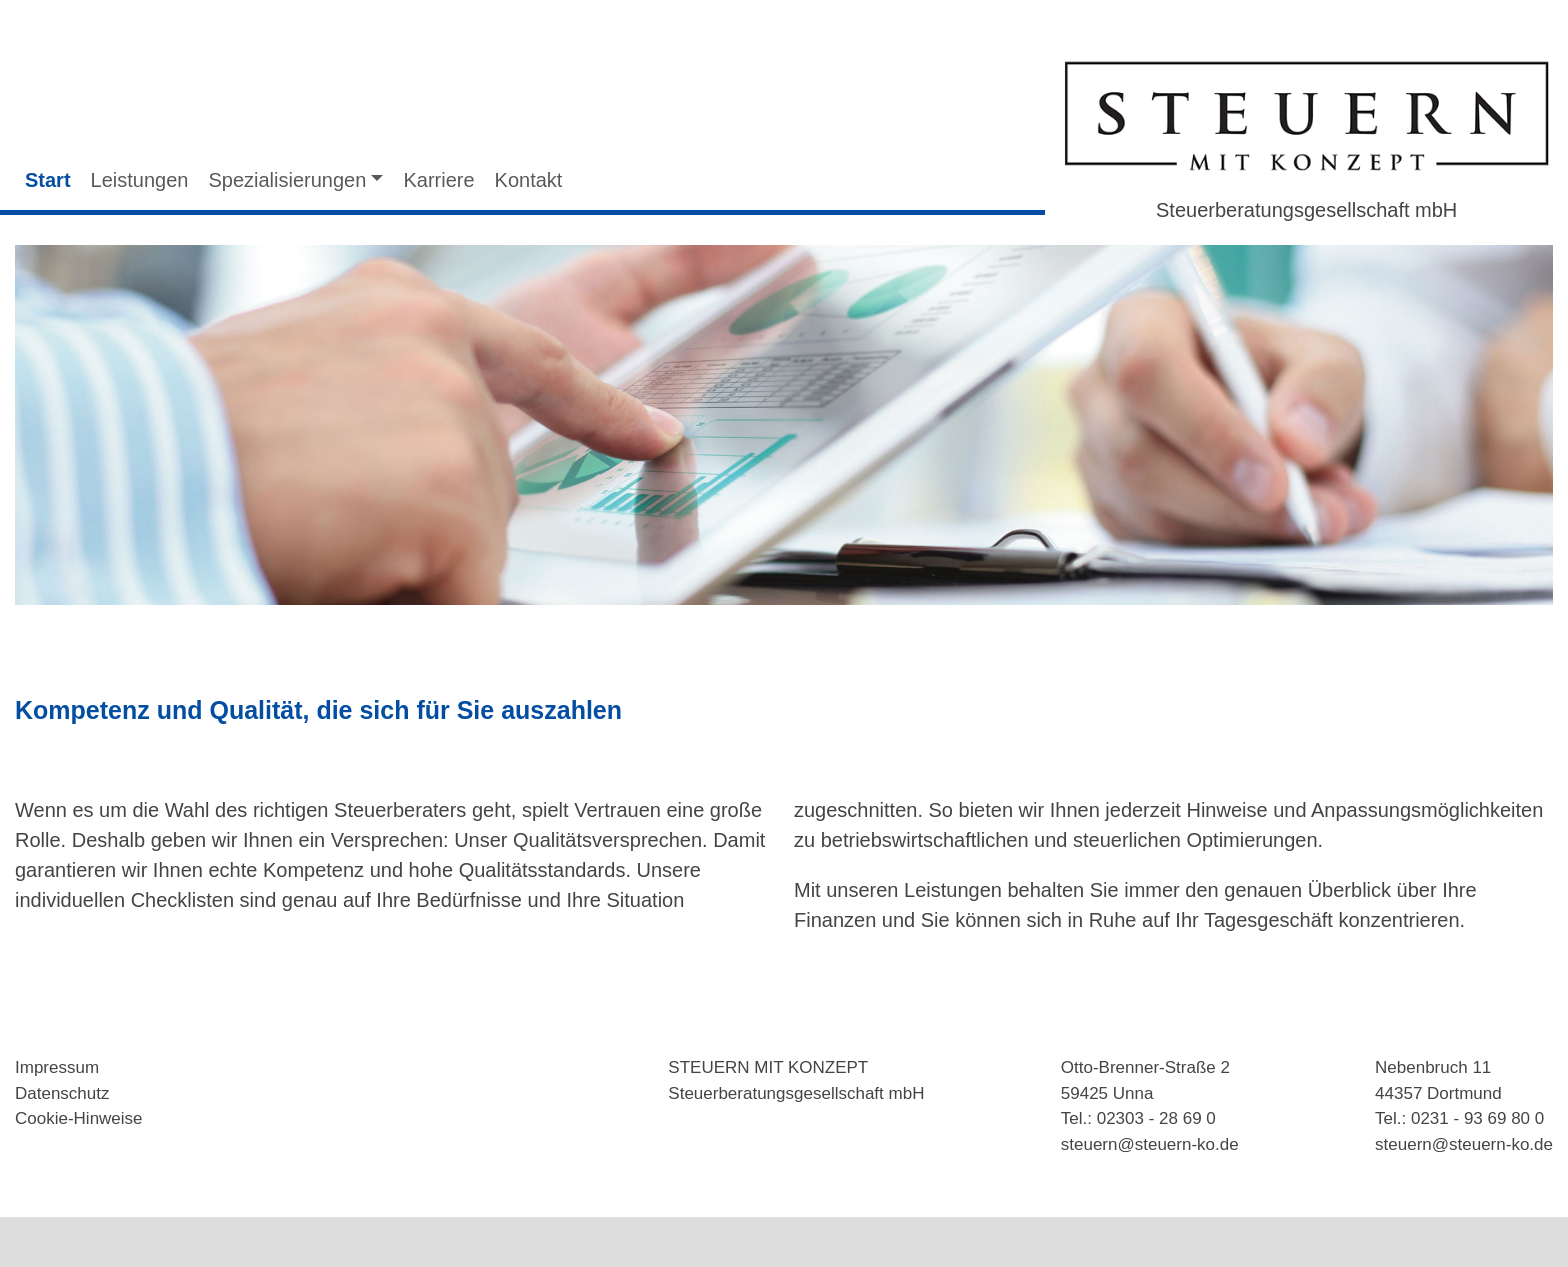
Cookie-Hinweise (79, 1118)
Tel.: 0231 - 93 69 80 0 (1459, 1118)
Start (48, 180)
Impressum (57, 1067)
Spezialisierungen (287, 180)
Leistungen (140, 180)
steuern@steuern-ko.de (1150, 1144)
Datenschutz (62, 1093)
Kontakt (529, 180)
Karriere (438, 180)
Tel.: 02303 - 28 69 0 (1138, 1118)
